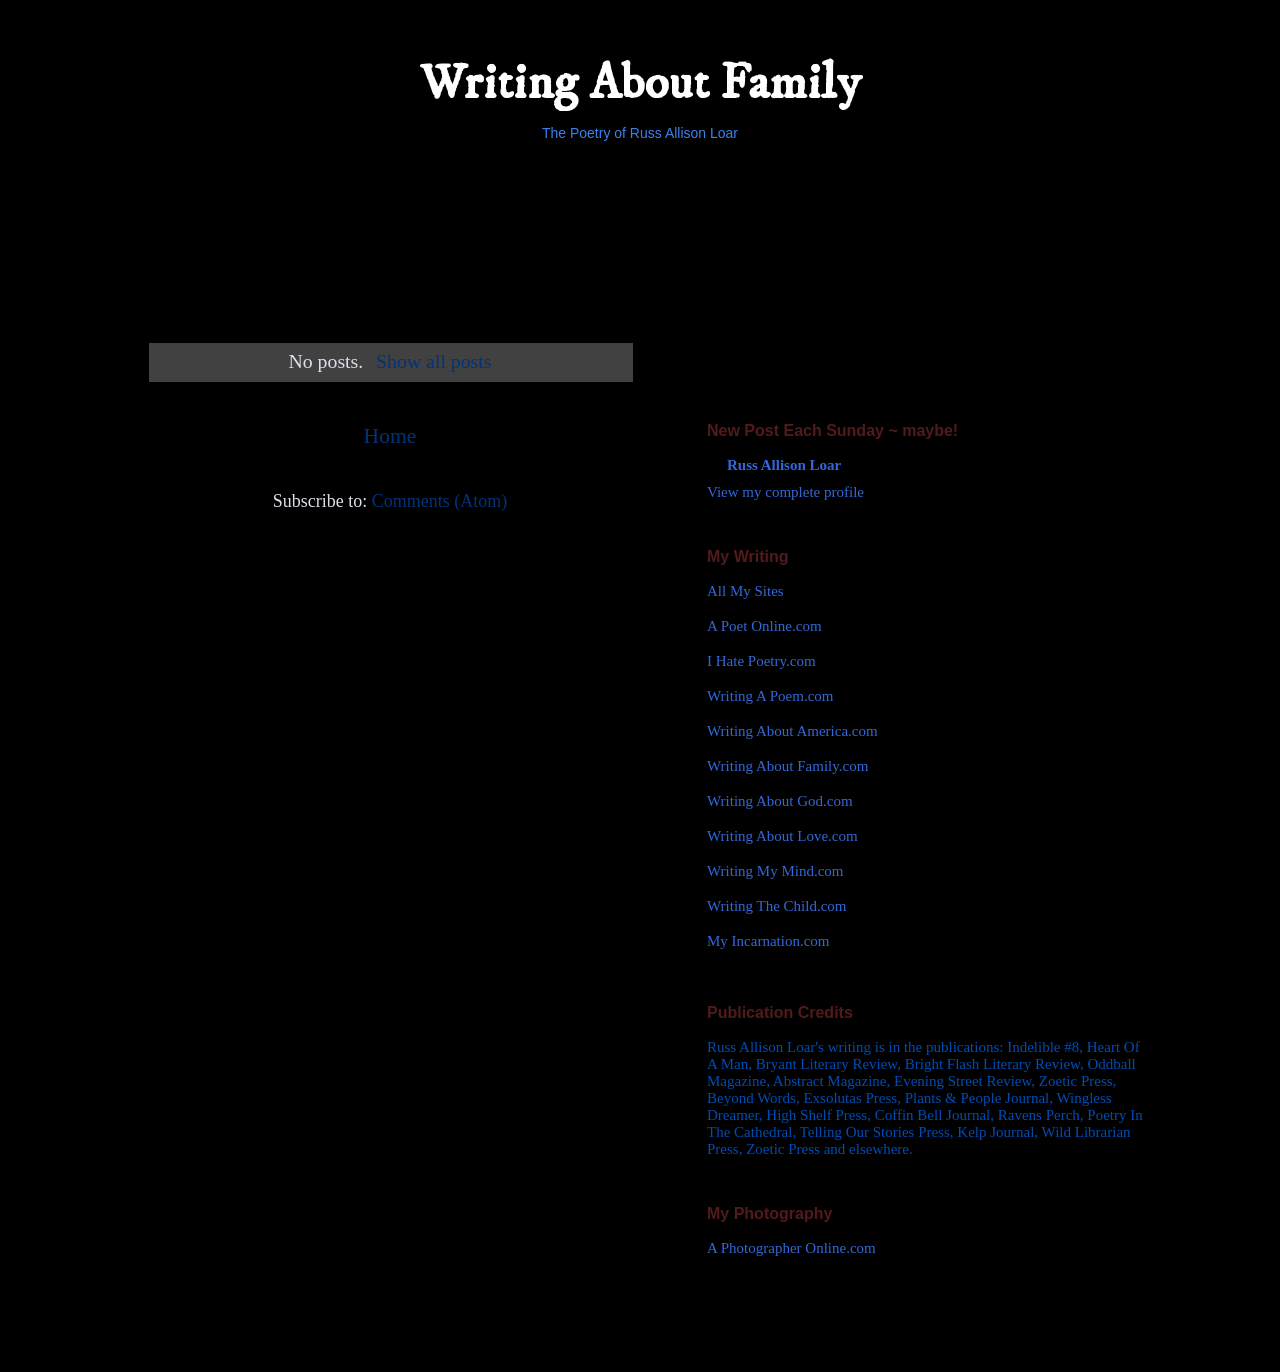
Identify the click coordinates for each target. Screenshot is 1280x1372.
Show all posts (433, 361)
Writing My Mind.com (775, 871)
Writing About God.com (780, 801)
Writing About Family (640, 83)
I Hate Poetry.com (761, 661)
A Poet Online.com (764, 626)
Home (390, 436)
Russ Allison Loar (784, 465)
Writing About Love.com (782, 836)
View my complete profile (785, 492)
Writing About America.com (792, 731)
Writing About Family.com (787, 766)
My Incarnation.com (768, 941)
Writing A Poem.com (770, 696)
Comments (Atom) (440, 501)
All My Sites (745, 591)
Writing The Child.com (777, 906)
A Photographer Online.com (791, 1248)
